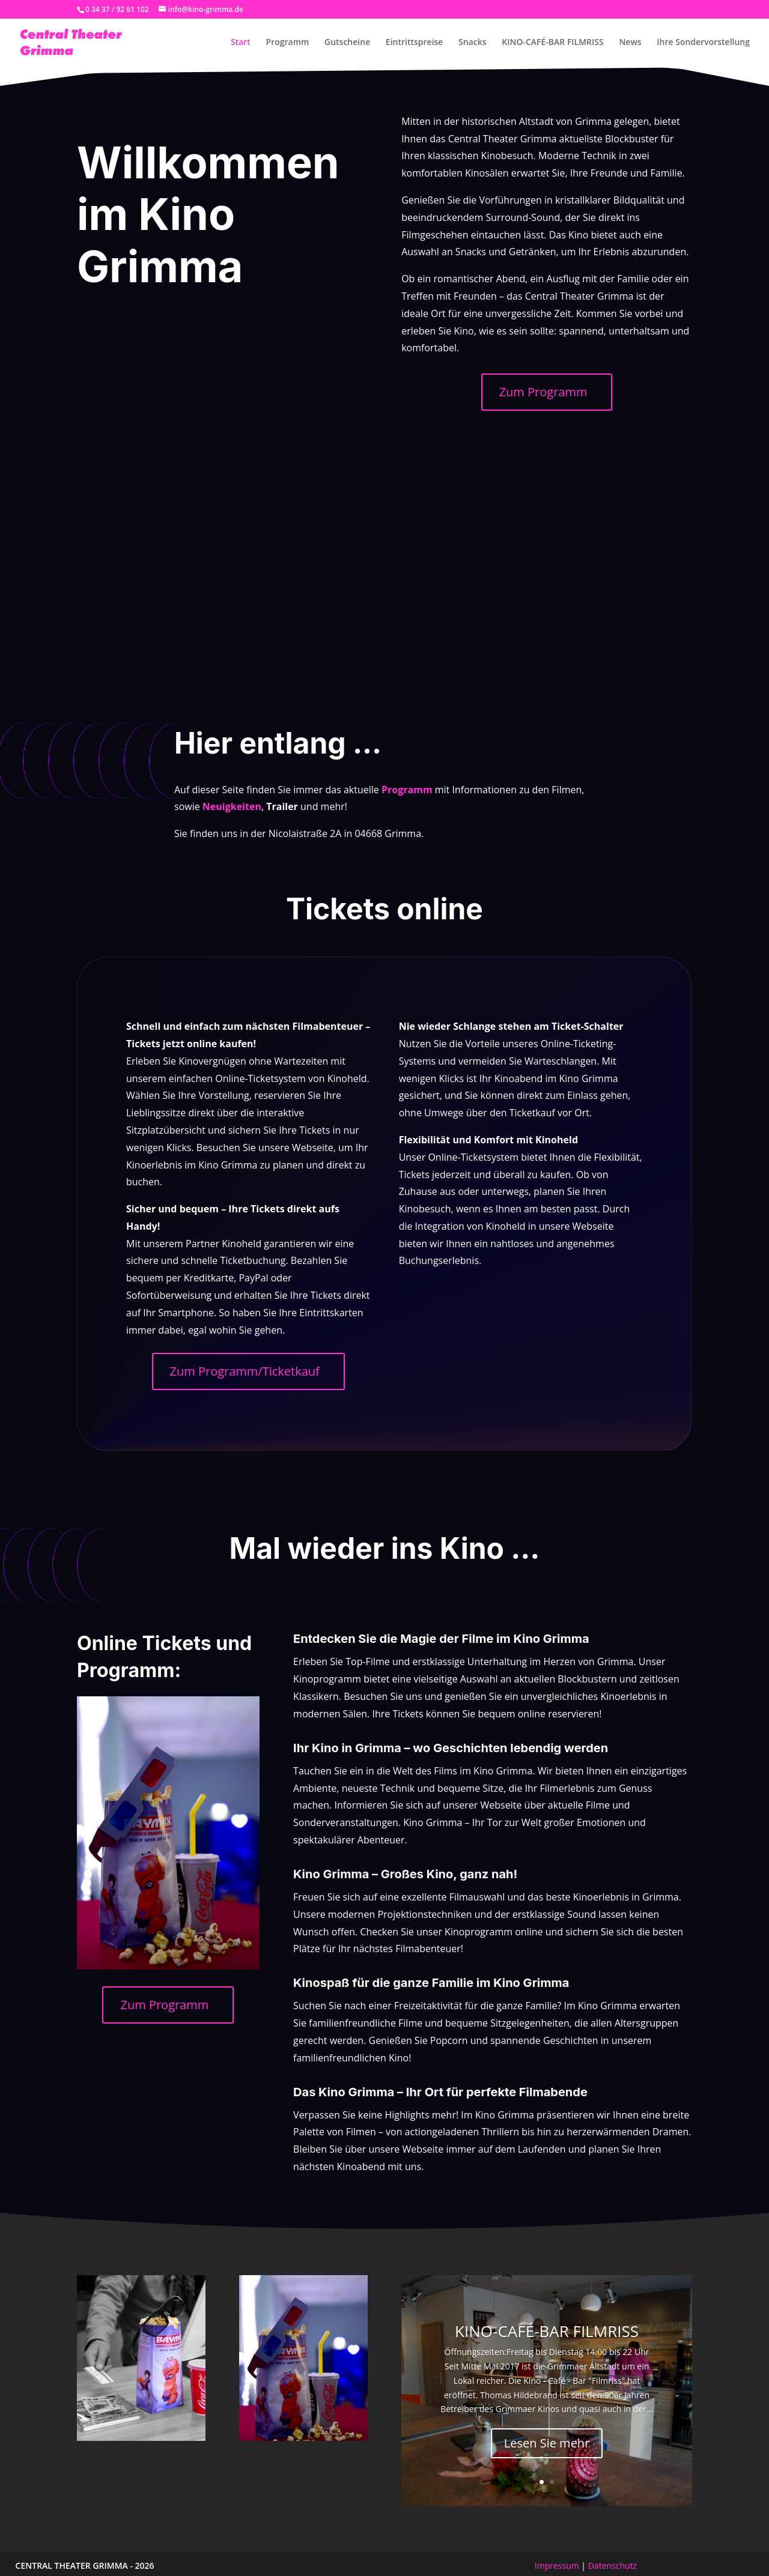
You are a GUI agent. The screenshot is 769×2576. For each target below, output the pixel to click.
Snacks (472, 42)
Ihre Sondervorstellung (703, 42)
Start (241, 42)
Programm (287, 42)
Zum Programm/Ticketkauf (245, 1371)
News (630, 42)
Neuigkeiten (231, 806)
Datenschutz (612, 2565)
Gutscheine (347, 42)
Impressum (557, 2565)
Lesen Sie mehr (547, 2443)
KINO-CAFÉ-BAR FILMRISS (553, 42)
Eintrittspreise (414, 42)
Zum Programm (543, 392)
